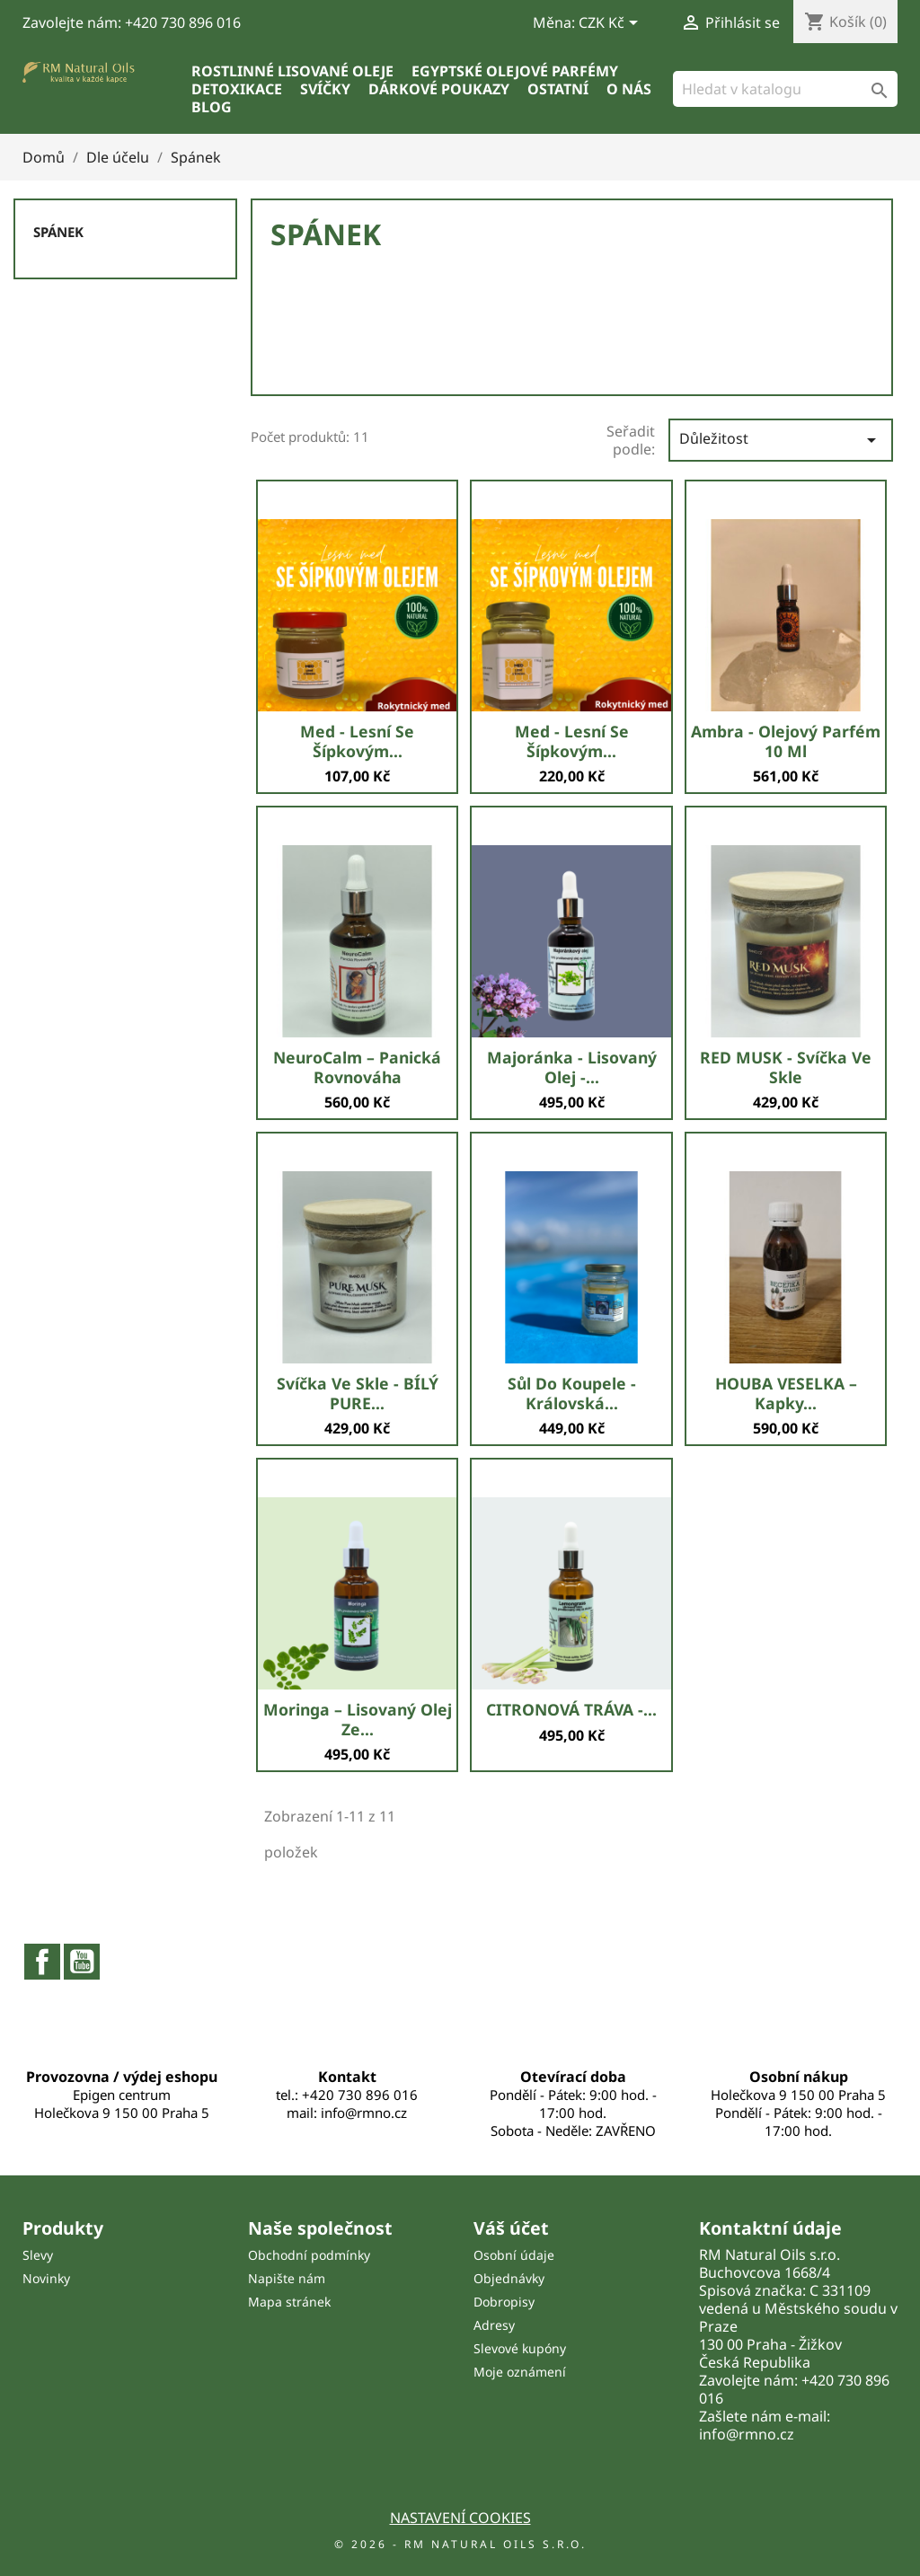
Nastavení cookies (460, 2518)
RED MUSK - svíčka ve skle (785, 1067)
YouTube (82, 1962)
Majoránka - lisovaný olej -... (572, 1067)
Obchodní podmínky (309, 2254)
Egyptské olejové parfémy (514, 71)
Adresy (494, 2324)
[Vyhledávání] (785, 89)
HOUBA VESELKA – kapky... (786, 1393)
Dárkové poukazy (438, 89)
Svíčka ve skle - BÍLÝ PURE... (357, 1393)
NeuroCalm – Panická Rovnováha (357, 1067)
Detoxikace (236, 89)
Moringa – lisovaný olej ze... (357, 1719)
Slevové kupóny (519, 2348)
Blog (211, 107)
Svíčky (325, 89)
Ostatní (557, 89)
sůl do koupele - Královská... (572, 1393)
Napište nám (286, 2278)
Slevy (37, 2254)
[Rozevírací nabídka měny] (611, 24)
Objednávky (508, 2278)
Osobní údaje (513, 2254)
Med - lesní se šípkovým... (357, 741)
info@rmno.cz (746, 2434)
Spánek (58, 232)
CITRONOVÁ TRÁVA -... (571, 1709)
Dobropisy (504, 2301)
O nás (628, 89)
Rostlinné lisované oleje (292, 71)
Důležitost (780, 439)
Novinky (46, 2278)
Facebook (42, 1962)
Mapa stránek (289, 2301)
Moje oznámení (519, 2371)
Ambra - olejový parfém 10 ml (785, 741)
